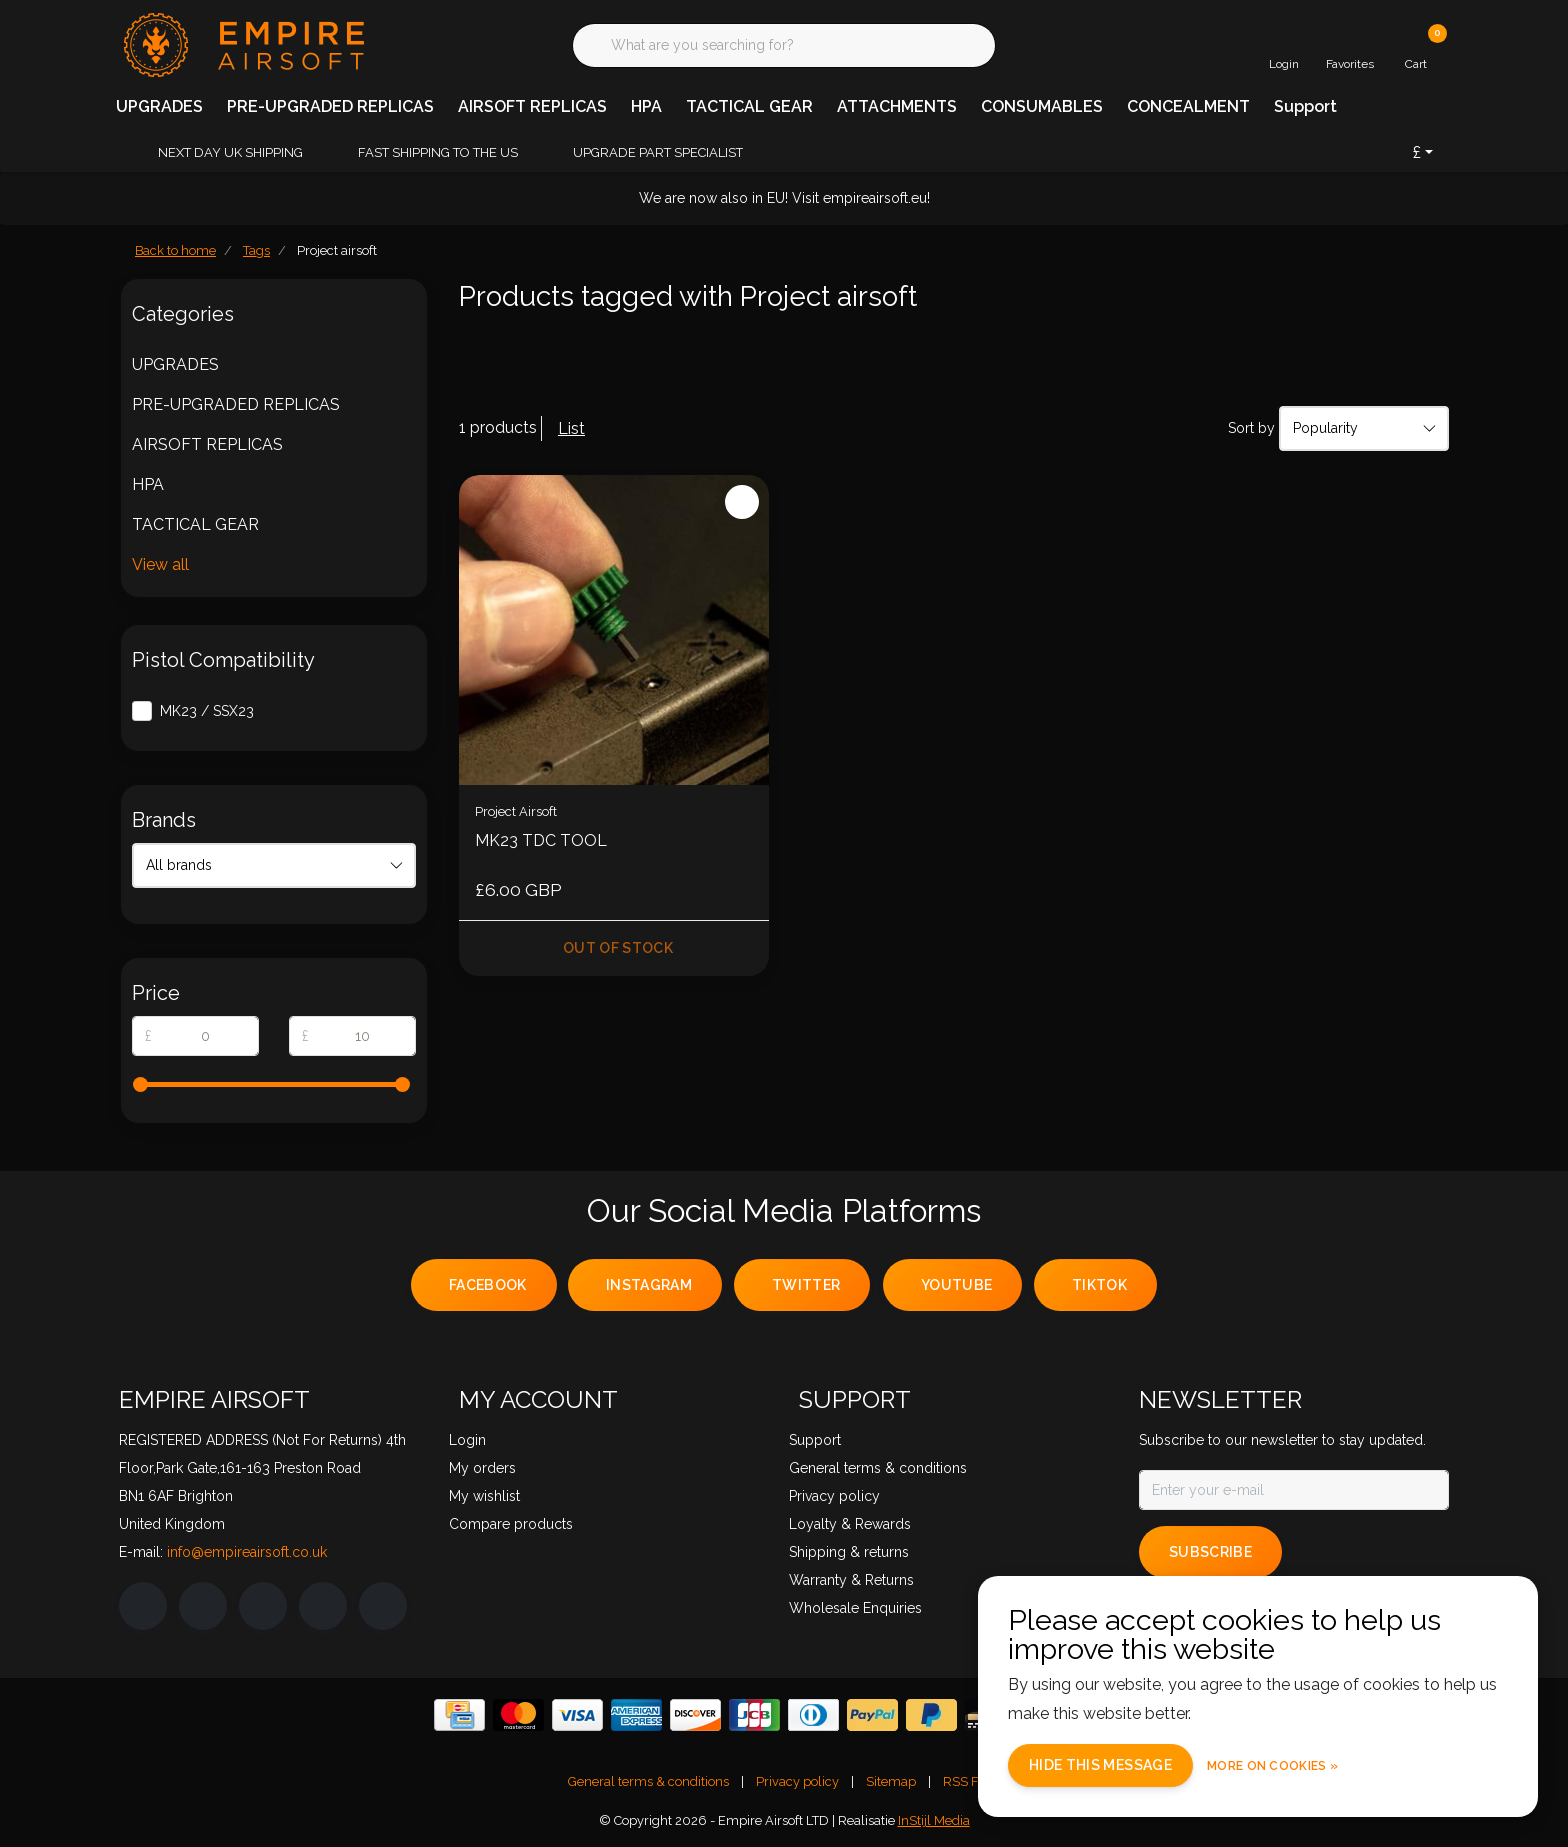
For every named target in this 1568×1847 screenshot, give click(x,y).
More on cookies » (1272, 1766)
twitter (806, 1285)
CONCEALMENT (1188, 106)
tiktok (1099, 1285)
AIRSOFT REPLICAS (532, 106)
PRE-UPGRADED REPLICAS (330, 106)
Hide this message (1100, 1765)
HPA (646, 106)
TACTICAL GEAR (749, 106)
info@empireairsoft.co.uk (247, 1552)
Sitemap (891, 1781)
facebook (488, 1285)
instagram (649, 1285)
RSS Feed (971, 1781)
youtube (956, 1285)
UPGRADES (159, 106)
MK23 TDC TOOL (541, 840)
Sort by (1251, 428)
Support (1305, 106)
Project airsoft (337, 250)
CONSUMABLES (1042, 106)
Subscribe (1210, 1552)
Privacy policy (797, 1781)
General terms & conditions (648, 1781)
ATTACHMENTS (897, 106)
